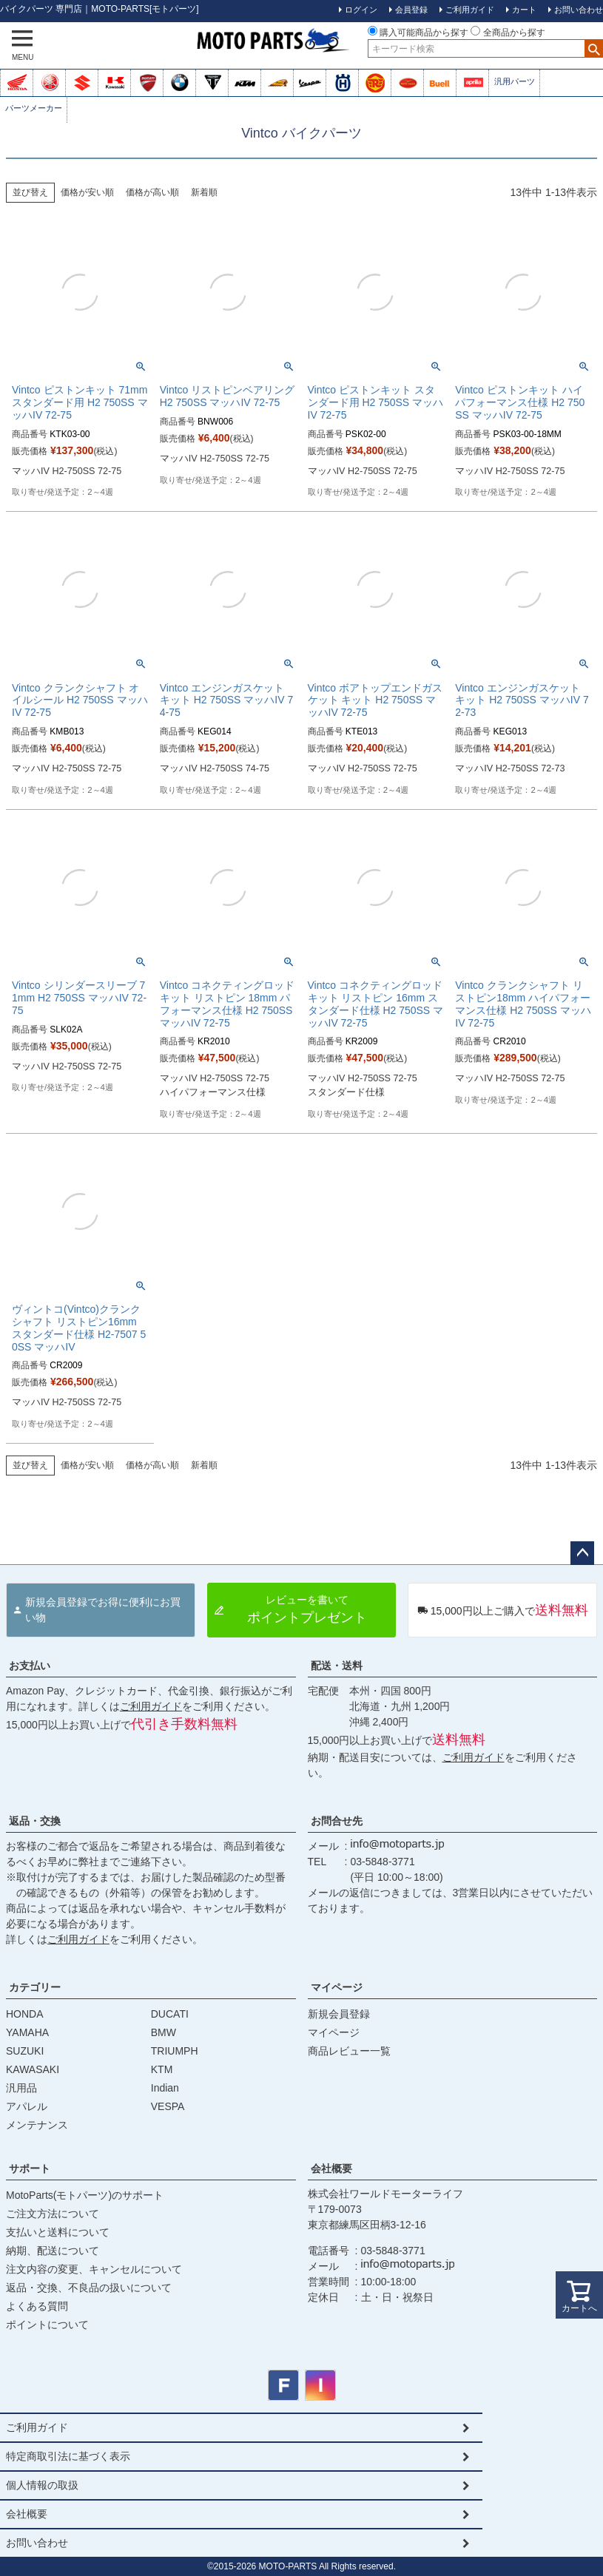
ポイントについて (47, 2324)
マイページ (337, 1987)
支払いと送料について (58, 2232)
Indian (165, 2088)
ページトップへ (582, 1553)
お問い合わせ (37, 2543)
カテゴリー (35, 1987)
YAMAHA (27, 2032)
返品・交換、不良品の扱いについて (89, 2287)
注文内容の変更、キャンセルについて (94, 2269)
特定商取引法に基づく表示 (68, 2456)
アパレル (26, 2106)
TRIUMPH (174, 2051)
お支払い (29, 1665)
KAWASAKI (32, 2069)
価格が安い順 (87, 192)
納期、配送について (52, 2250)
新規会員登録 (339, 2014)
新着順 (204, 192)
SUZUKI (25, 2051)
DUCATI (170, 2014)
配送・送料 (337, 1665)
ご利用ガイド (151, 1706)
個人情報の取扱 (42, 2485)
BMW (163, 2032)
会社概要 (331, 2168)
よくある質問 (37, 2306)
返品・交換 (35, 1821)
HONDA (25, 2014)
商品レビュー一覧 (349, 2051)
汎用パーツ (514, 81)
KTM (162, 2069)
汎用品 (21, 2088)
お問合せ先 (337, 1821)
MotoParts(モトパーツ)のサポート (85, 2195)
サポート (29, 2168)
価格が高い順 (152, 192)
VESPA (168, 2106)
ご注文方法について (52, 2214)
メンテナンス (37, 2125)
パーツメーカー (33, 108)
